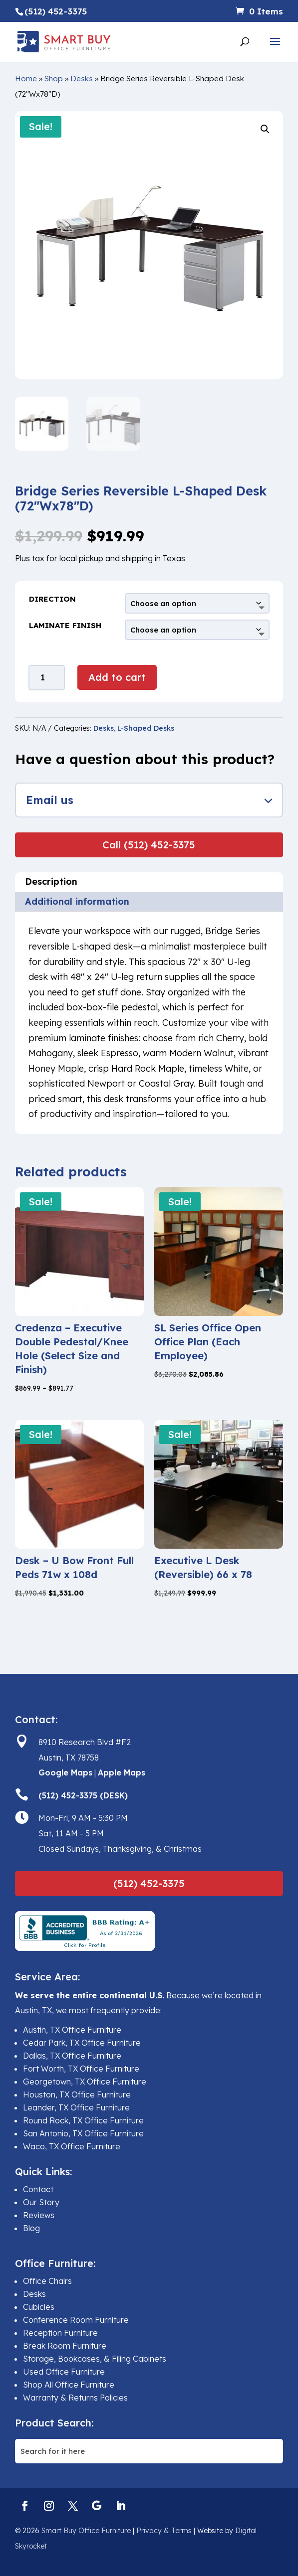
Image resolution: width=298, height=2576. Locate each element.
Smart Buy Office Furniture (86, 2530)
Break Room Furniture (64, 2346)
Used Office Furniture (64, 2372)
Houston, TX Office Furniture (77, 2094)
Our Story (41, 2202)
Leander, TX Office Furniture (76, 2107)
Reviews (38, 2215)
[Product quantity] (46, 677)
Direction (52, 599)
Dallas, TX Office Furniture (72, 2056)
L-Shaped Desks (145, 728)
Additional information (77, 901)
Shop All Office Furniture (68, 2385)
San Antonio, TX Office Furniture (83, 2133)
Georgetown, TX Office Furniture (84, 2082)
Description (51, 881)
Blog (31, 2228)
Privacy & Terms (164, 2530)
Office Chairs (47, 2281)
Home (26, 78)
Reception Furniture (60, 2333)
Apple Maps (121, 1772)
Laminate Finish (65, 625)
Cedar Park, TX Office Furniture (82, 2043)
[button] (265, 129)
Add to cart (117, 677)
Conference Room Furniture (76, 2320)
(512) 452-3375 (149, 1883)
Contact (38, 2189)
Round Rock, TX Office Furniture (83, 2120)
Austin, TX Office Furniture (72, 2030)
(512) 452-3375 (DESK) (83, 1795)
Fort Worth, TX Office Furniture (81, 2069)
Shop (53, 78)
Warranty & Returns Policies (75, 2398)
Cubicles (38, 2307)
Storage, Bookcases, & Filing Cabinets (94, 2359)
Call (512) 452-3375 (148, 844)
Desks (81, 78)
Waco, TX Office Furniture (71, 2146)
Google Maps (65, 1772)
